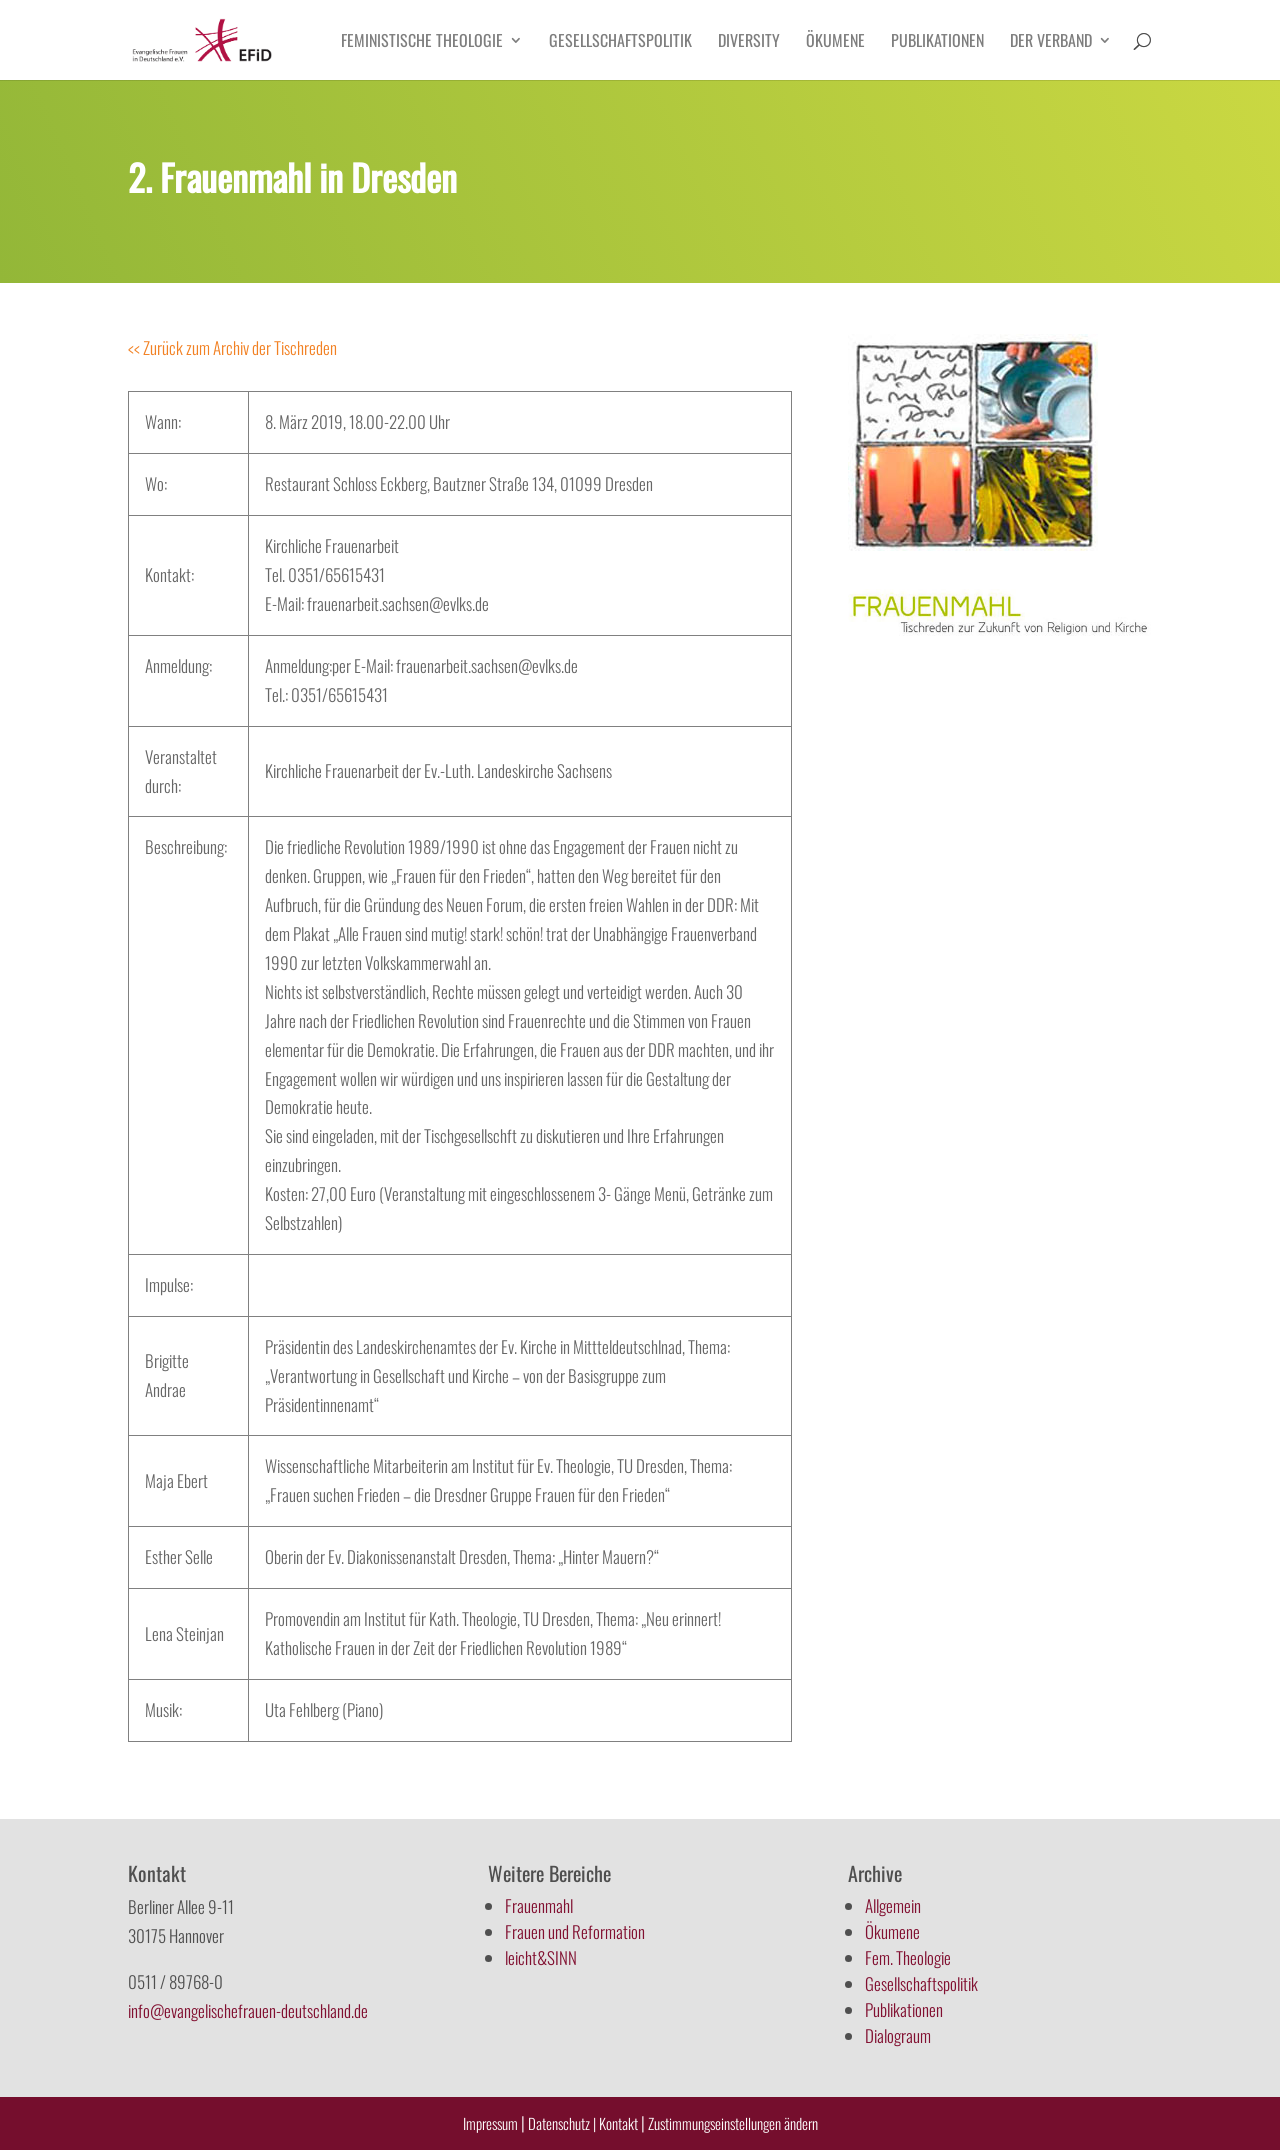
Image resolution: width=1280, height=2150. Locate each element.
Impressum (490, 2123)
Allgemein (893, 1905)
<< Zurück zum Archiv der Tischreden (232, 347)
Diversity (749, 42)
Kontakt (620, 2123)
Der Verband (1051, 42)
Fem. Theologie (908, 1957)
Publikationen (937, 42)
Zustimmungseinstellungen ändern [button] (733, 2123)
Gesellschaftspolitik (620, 42)
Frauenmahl (539, 1905)
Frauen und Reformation (575, 1931)
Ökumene (835, 42)
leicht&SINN (541, 1957)
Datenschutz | (562, 2123)
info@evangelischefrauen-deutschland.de (248, 2010)
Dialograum (898, 2035)
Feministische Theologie (422, 42)
